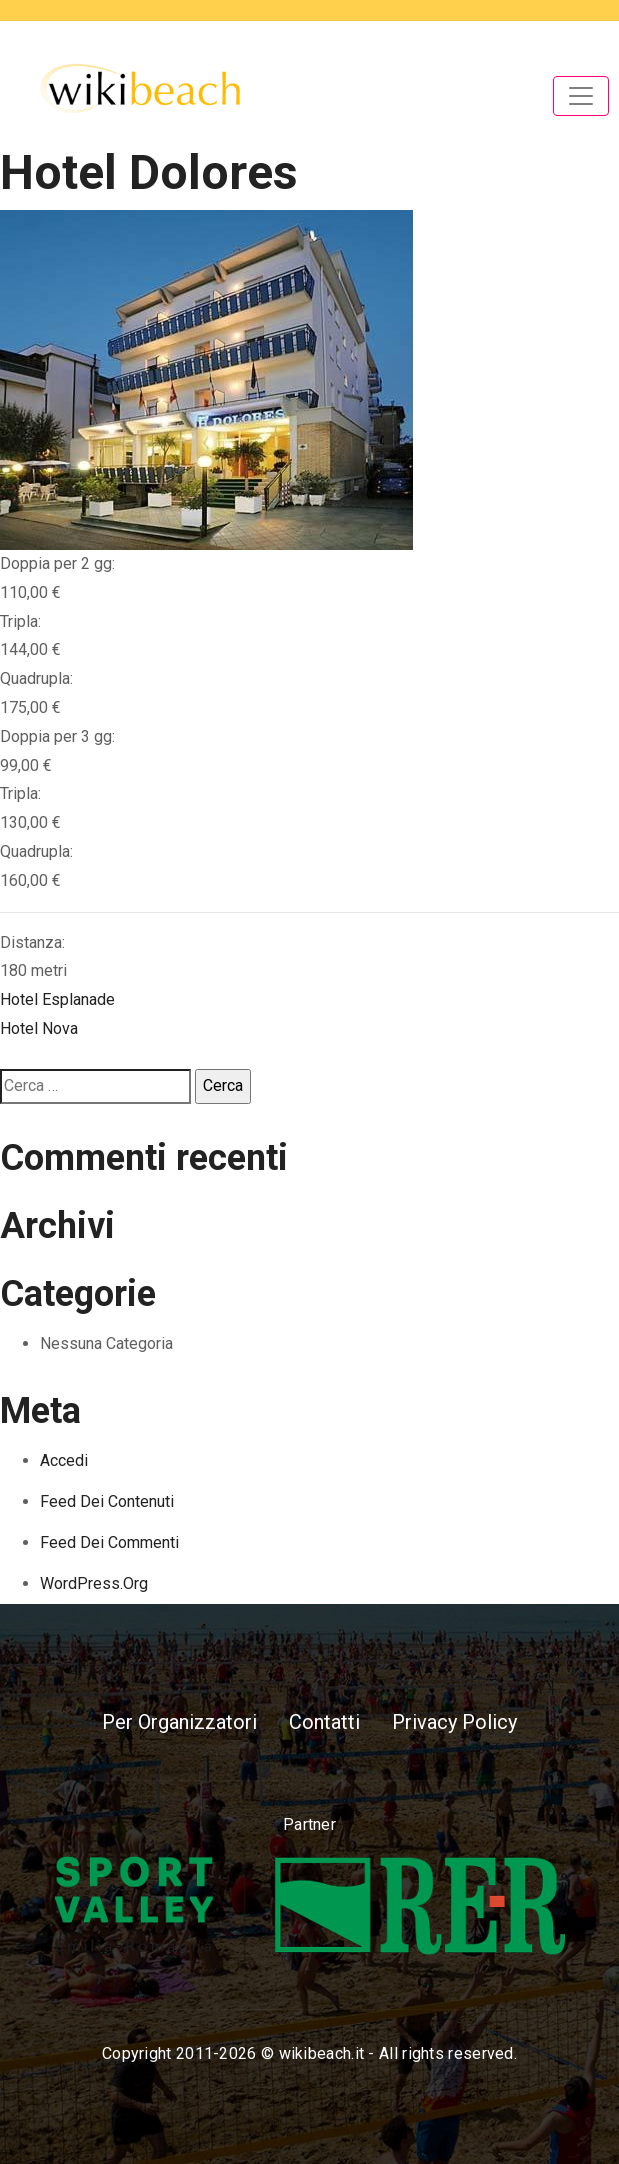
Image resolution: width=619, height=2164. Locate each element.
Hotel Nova (39, 1028)
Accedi (64, 1460)
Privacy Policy (454, 1722)
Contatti (324, 1722)
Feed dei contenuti (107, 1501)
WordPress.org (94, 1583)
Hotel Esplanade (57, 999)
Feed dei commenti (109, 1542)
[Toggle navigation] (581, 96)
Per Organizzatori (179, 1722)
